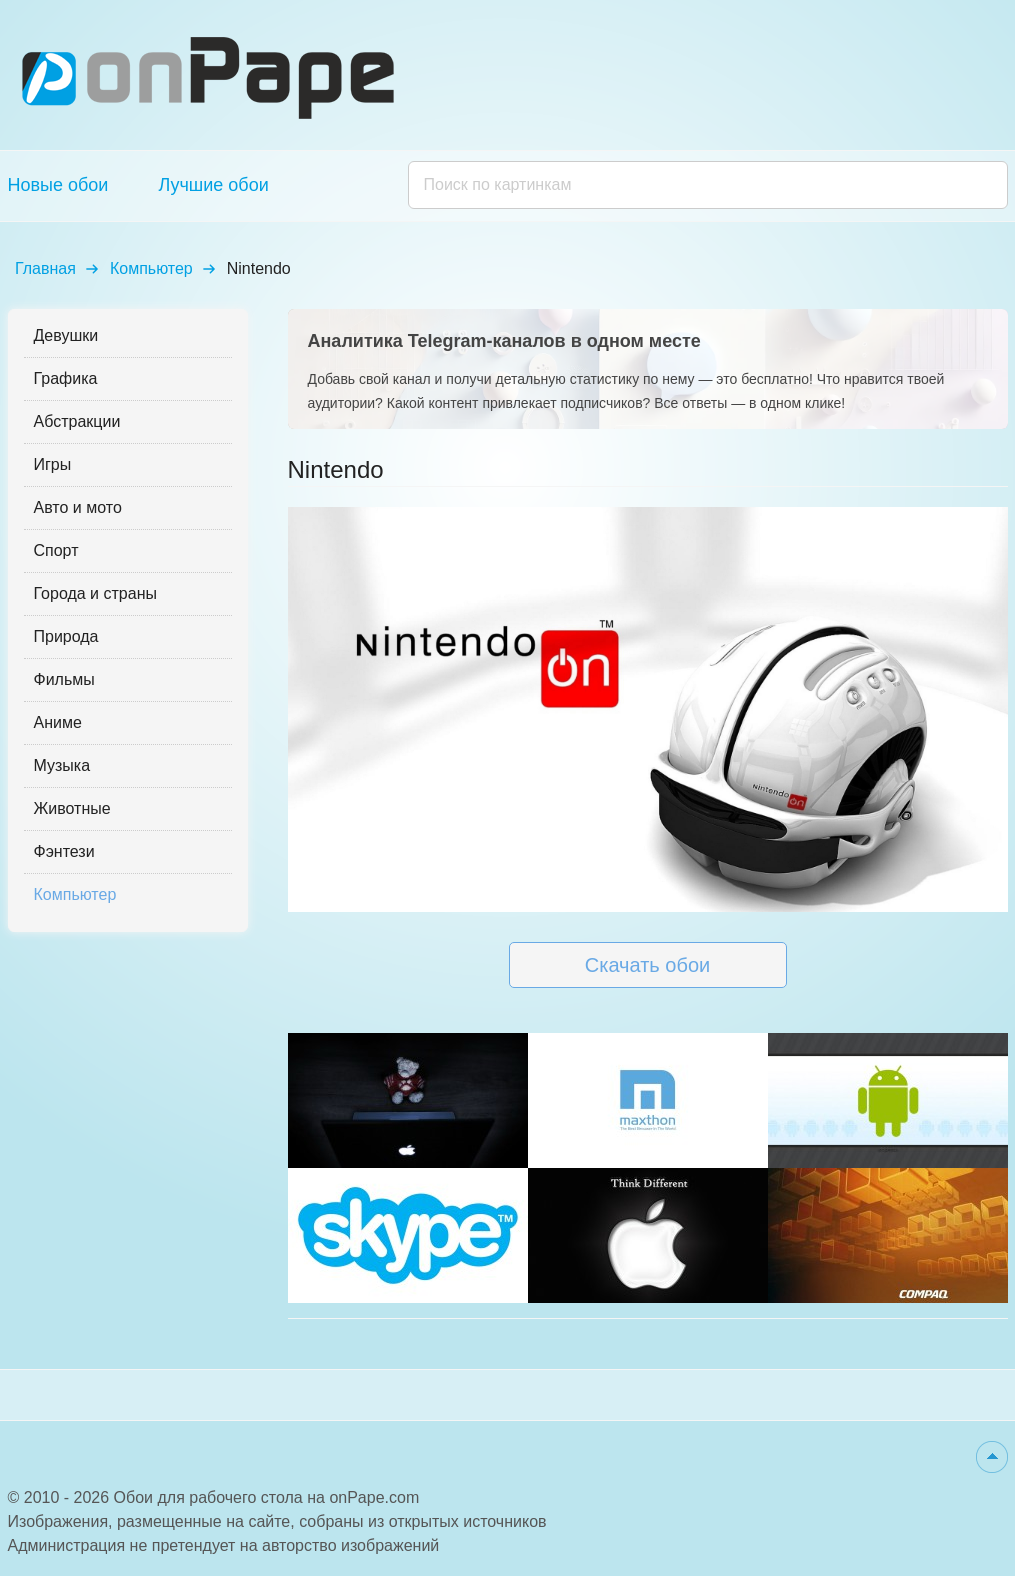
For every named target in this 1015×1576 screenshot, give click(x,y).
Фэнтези (64, 851)
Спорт (56, 550)
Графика (66, 378)
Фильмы (64, 679)
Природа (66, 636)
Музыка (62, 765)
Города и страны (95, 593)
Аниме (58, 722)
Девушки (66, 335)
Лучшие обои (213, 185)
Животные (72, 808)
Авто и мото (78, 507)
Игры (53, 464)
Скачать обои (647, 965)
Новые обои (58, 185)
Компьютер (151, 268)
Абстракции (77, 421)
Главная (45, 268)
